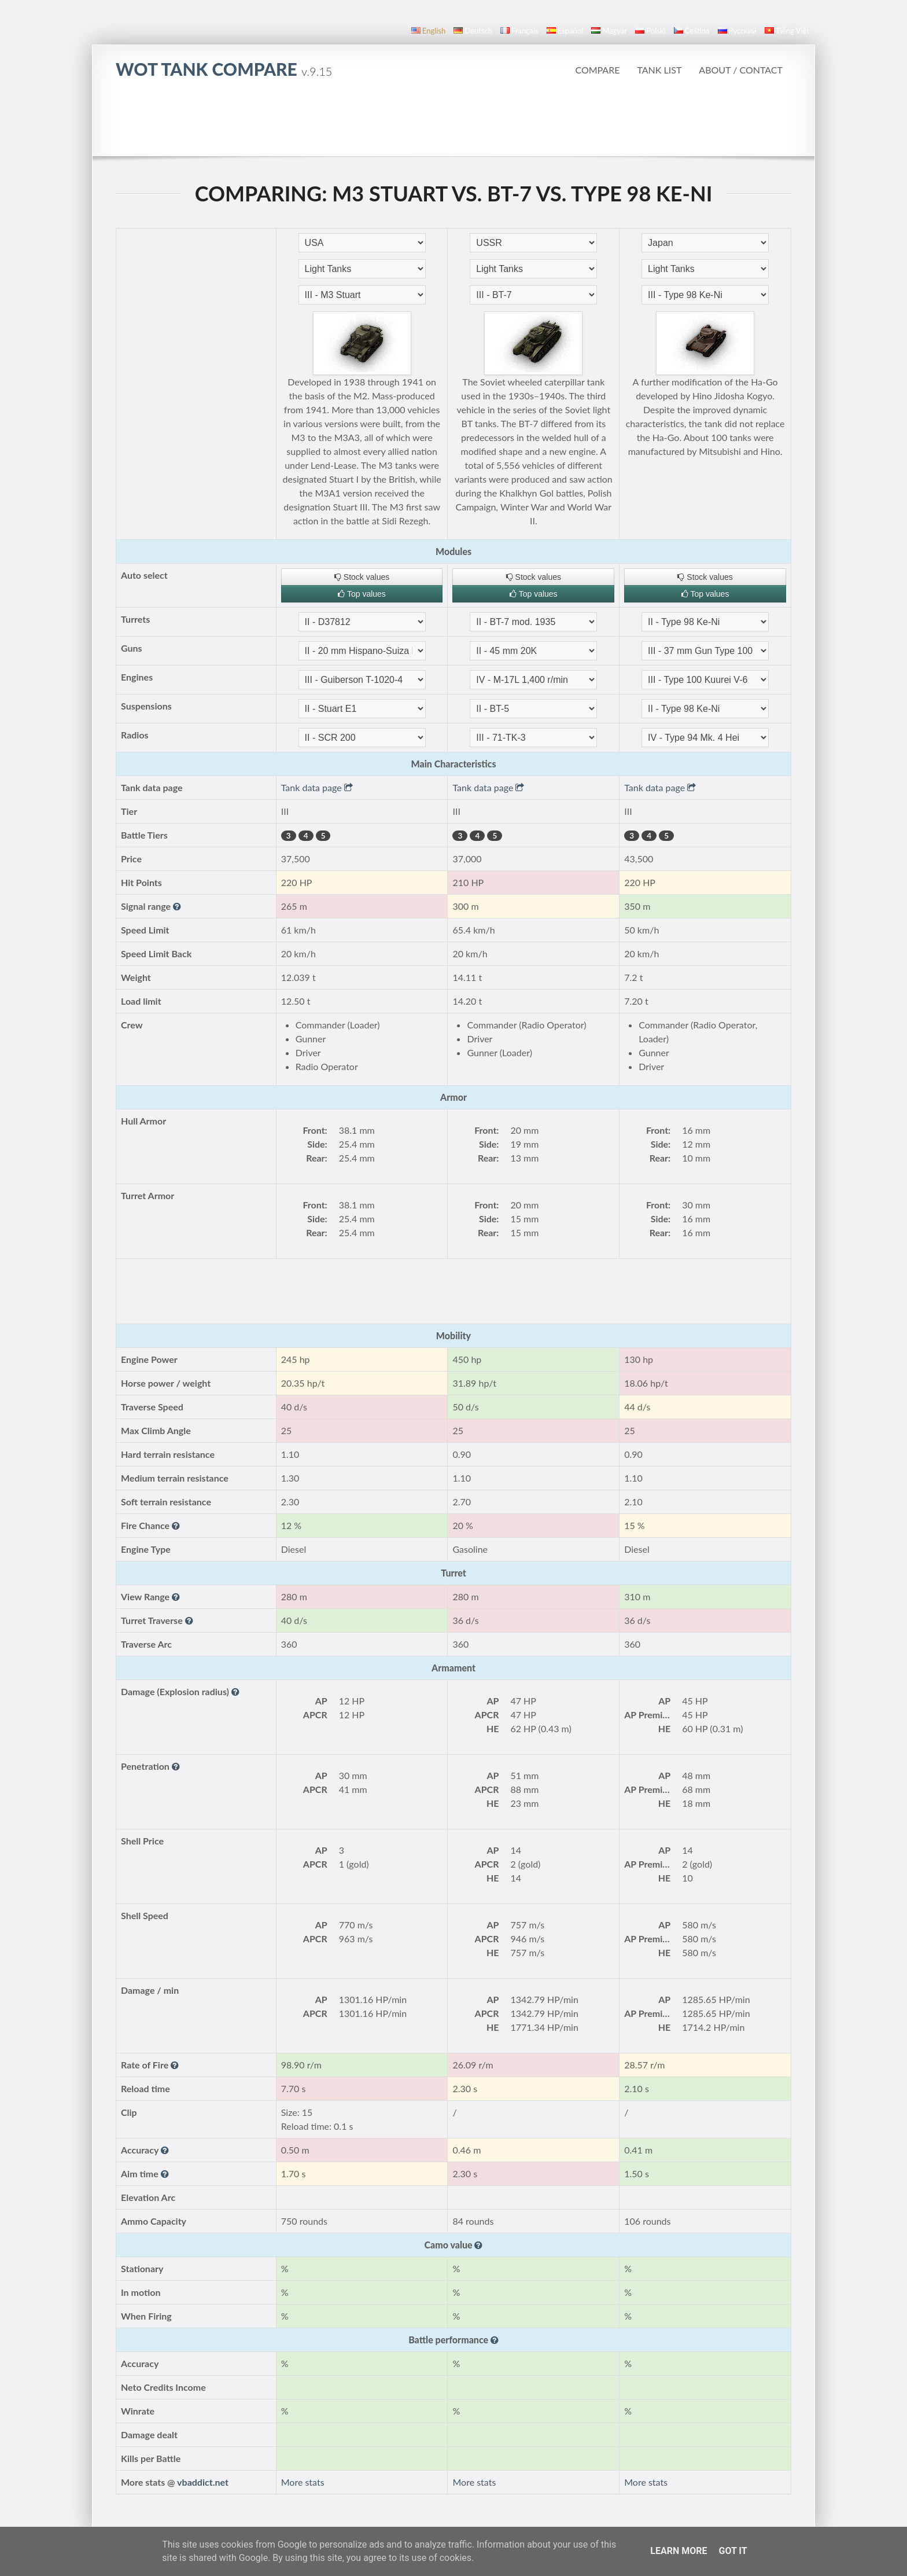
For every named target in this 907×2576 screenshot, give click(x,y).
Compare (597, 69)
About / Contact (741, 69)
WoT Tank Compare (224, 68)
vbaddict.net (202, 2481)
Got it (732, 2550)
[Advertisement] (453, 124)
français (519, 30)
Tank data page (317, 787)
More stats (303, 2481)
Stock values (361, 577)
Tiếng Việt (787, 30)
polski (650, 30)
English (428, 30)
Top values (362, 593)
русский (737, 30)
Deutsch (473, 30)
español (565, 30)
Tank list (659, 69)
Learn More (678, 2550)
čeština (692, 30)
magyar (609, 30)
